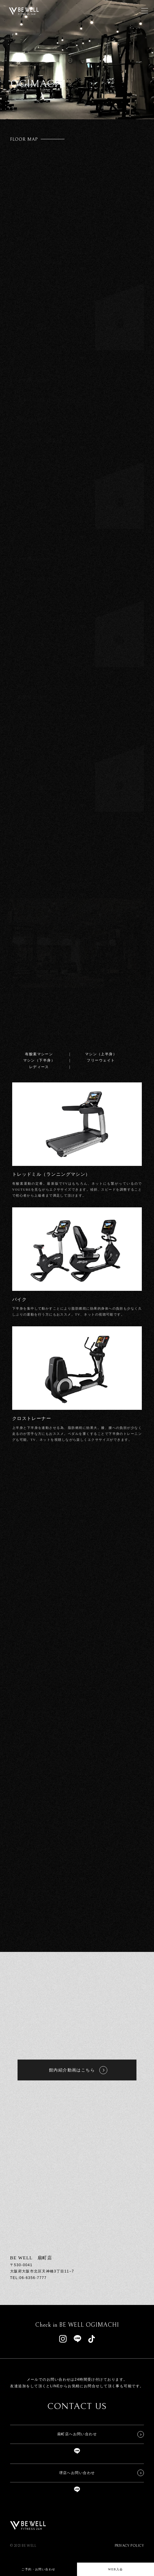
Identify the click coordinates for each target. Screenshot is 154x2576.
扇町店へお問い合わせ (77, 2434)
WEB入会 (115, 2569)
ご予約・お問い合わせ (38, 2569)
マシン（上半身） (101, 1054)
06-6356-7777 (33, 2278)
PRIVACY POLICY (129, 2546)
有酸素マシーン (39, 1054)
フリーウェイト (101, 1060)
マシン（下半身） (39, 1060)
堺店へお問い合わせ (77, 2473)
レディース (39, 1067)
